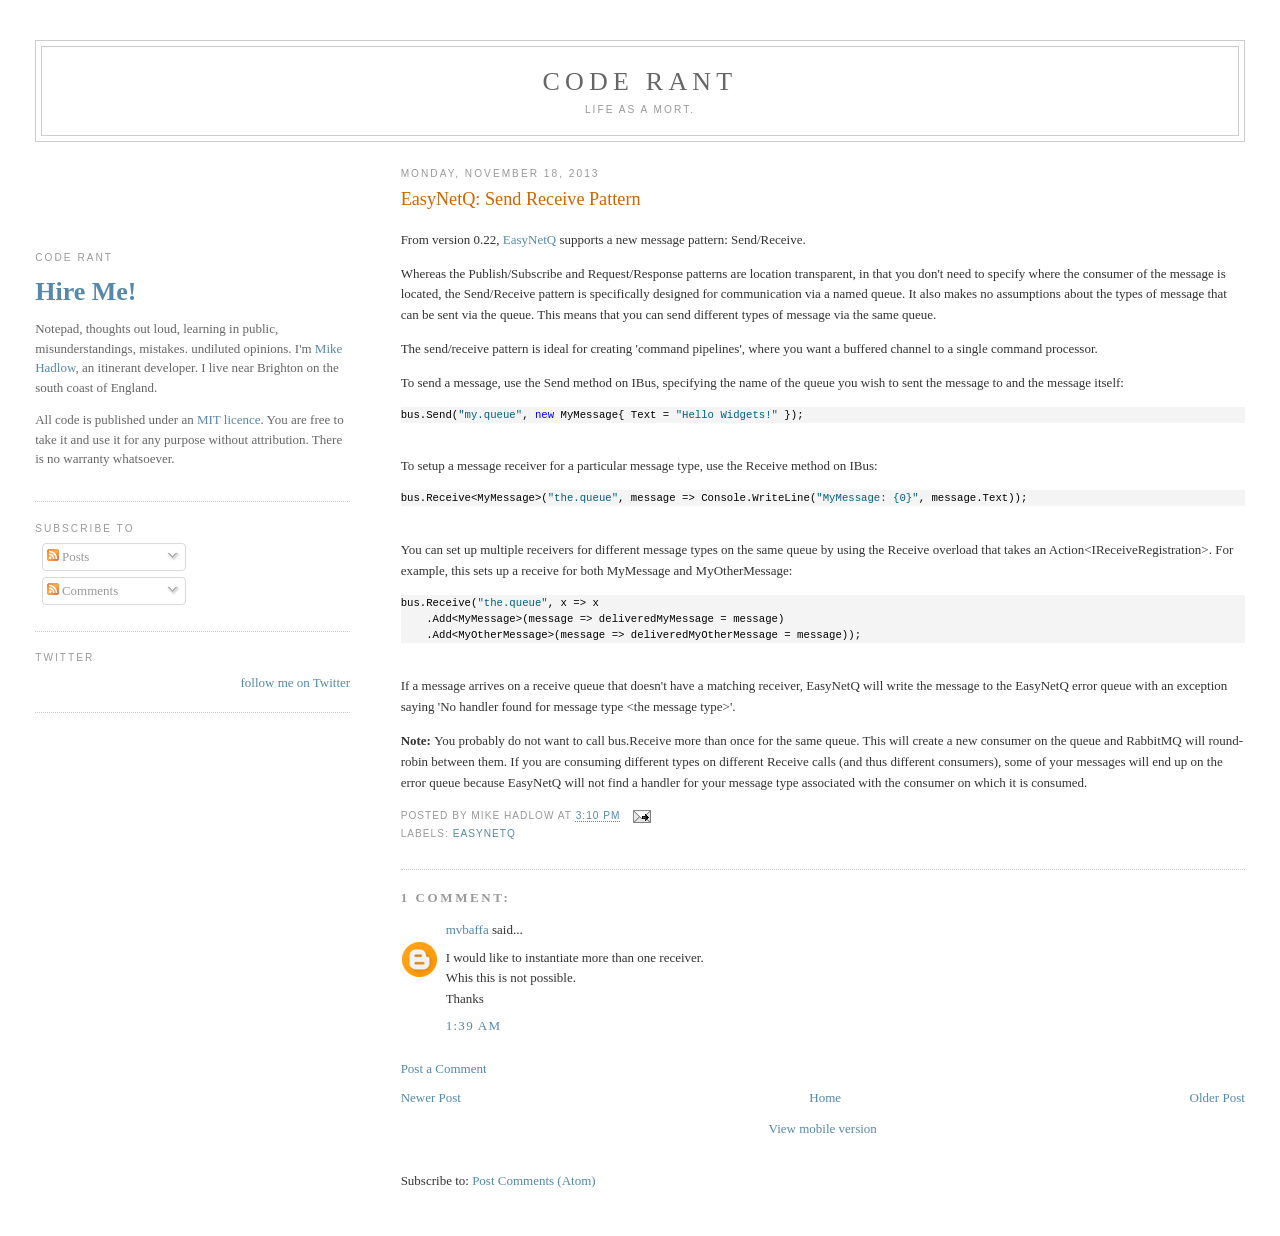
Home (825, 1097)
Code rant (640, 81)
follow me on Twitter (295, 682)
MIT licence (229, 419)
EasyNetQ (529, 239)
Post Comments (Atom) (534, 1180)
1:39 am (474, 1025)
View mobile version (823, 1128)
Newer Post (431, 1097)
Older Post (1217, 1097)
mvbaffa (467, 929)
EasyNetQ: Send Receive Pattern (521, 199)
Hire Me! (85, 291)
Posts (68, 556)
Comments (83, 590)
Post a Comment (444, 1068)
